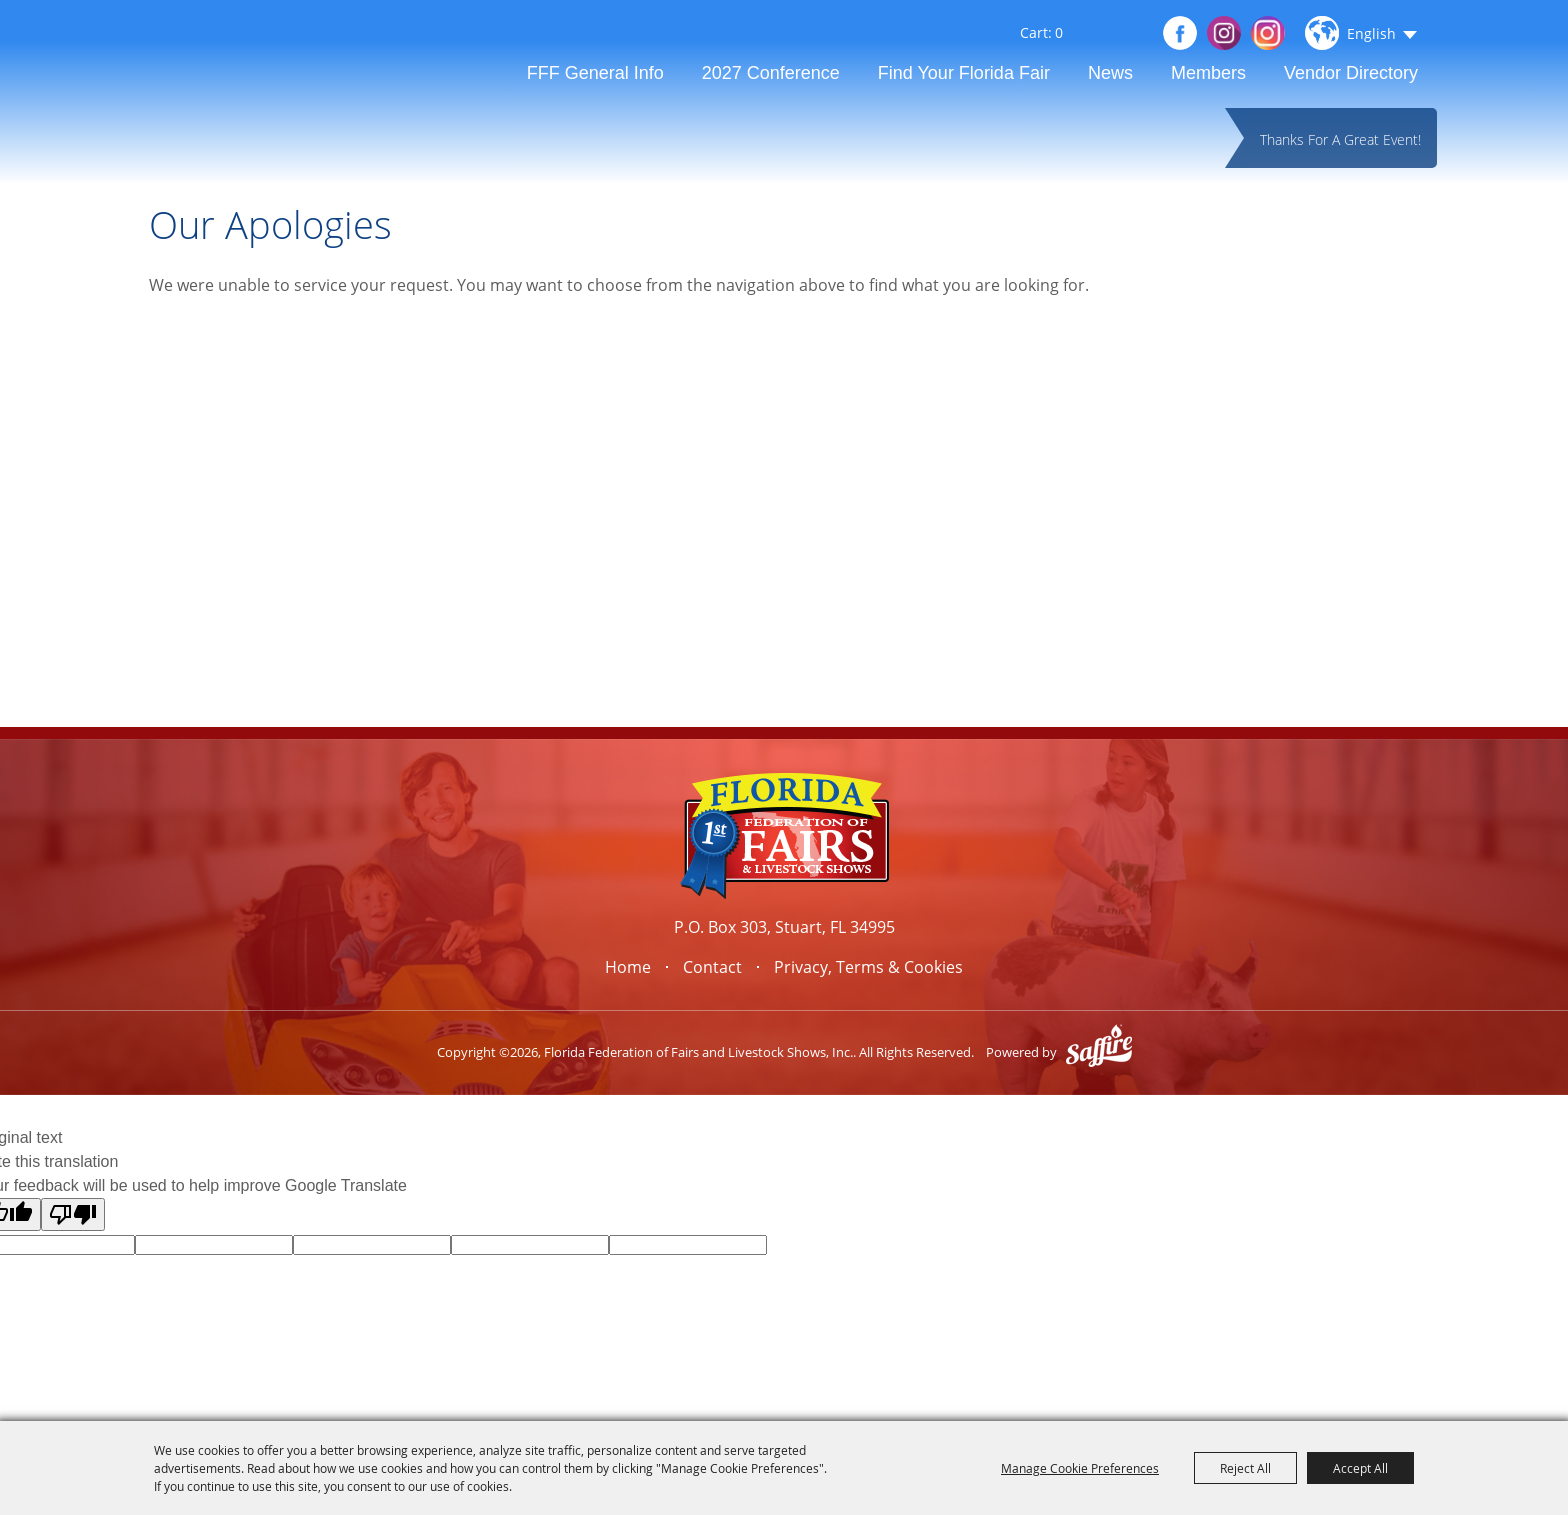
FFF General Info (595, 73)
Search (1100, 36)
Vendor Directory (1351, 73)
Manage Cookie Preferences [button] (1080, 1468)
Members (1208, 73)
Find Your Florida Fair (964, 73)
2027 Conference (771, 73)
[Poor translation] (73, 1214)
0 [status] (1059, 33)
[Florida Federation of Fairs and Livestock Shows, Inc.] (272, 94)
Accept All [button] (1360, 1468)
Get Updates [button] (1131, 33)
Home (628, 967)
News (1110, 73)
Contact (712, 967)
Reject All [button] (1245, 1468)
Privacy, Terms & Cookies (868, 967)
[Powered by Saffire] (1099, 1052)
